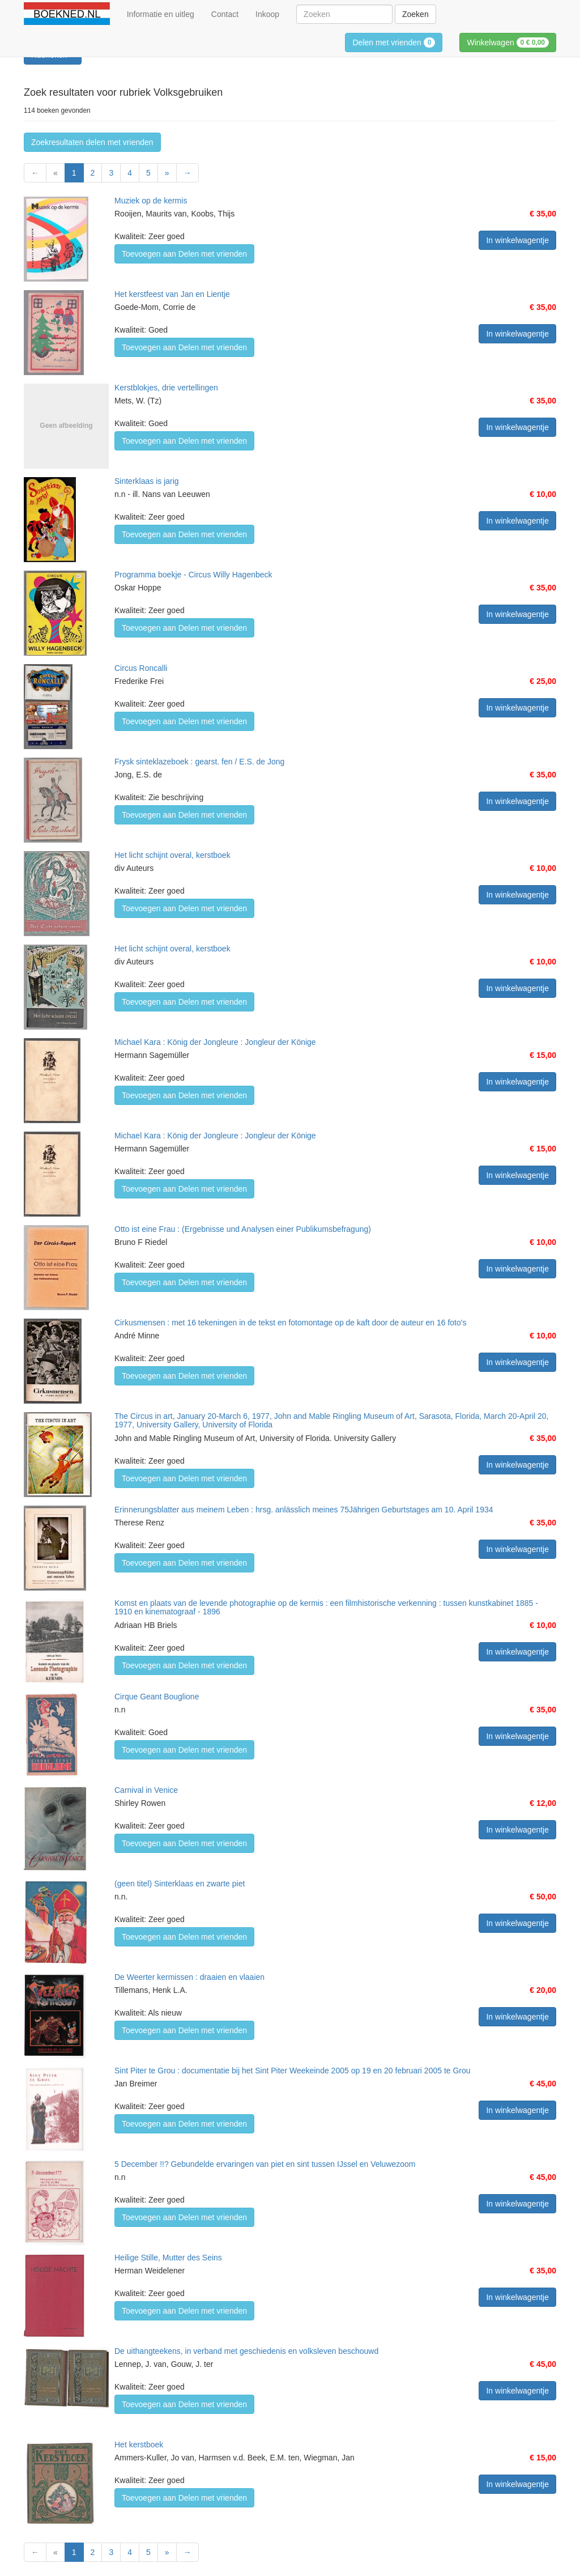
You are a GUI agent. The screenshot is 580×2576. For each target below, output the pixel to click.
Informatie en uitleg (160, 14)
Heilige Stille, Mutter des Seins (168, 2257)
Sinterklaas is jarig (146, 481)
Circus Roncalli (140, 668)
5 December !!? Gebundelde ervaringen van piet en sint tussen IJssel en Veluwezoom (265, 2164)
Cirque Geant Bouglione (156, 1696)
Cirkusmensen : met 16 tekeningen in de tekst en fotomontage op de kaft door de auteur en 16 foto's (290, 1322)
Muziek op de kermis (150, 200)
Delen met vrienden (393, 42)
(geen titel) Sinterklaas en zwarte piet (179, 1883)
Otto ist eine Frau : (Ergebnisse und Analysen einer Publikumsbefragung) (242, 1229)
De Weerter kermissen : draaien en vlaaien (189, 1977)
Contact (224, 14)
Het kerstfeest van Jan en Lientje (172, 294)
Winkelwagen (508, 42)
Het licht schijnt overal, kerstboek (172, 855)
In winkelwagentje (517, 240)
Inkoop (267, 14)
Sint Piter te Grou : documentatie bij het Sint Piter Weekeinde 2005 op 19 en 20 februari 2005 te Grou (292, 2070)
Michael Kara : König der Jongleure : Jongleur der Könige (215, 1042)
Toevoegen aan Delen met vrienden (184, 253)
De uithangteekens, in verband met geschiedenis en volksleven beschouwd (246, 2351)
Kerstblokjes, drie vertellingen (166, 387)
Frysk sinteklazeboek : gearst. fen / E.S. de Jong (199, 761)
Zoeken (415, 14)
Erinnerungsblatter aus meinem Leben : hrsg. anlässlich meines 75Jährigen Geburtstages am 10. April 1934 (303, 1509)
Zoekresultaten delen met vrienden (92, 142)
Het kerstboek (138, 2444)
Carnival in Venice (146, 1790)
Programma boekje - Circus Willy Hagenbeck (193, 574)
